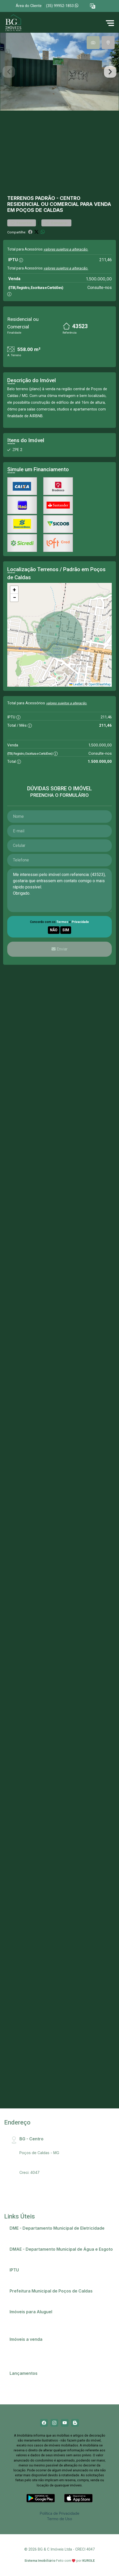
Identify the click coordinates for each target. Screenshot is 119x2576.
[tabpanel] (59, 72)
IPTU (16, 2277)
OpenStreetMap (99, 684)
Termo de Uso (59, 2519)
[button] (92, 6)
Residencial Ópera (28, 2386)
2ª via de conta (25, 2235)
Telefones (21, 2298)
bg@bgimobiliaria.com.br (41, 2165)
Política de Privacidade (59, 2513)
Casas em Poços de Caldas (36, 2346)
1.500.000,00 (99, 278)
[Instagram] (54, 2423)
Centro (70, 198)
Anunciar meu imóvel (30, 2318)
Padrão (45, 198)
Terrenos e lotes (26, 2359)
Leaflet (76, 684)
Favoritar (21, 223)
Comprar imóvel (26, 2352)
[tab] (93, 42)
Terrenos (20, 198)
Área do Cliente (29, 6)
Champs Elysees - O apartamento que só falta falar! (57, 2380)
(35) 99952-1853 (62, 6)
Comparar (56, 223)
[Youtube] (65, 2423)
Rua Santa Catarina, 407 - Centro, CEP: (61, 2146)
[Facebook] (44, 2423)
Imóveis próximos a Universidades (42, 2325)
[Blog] (75, 2423)
